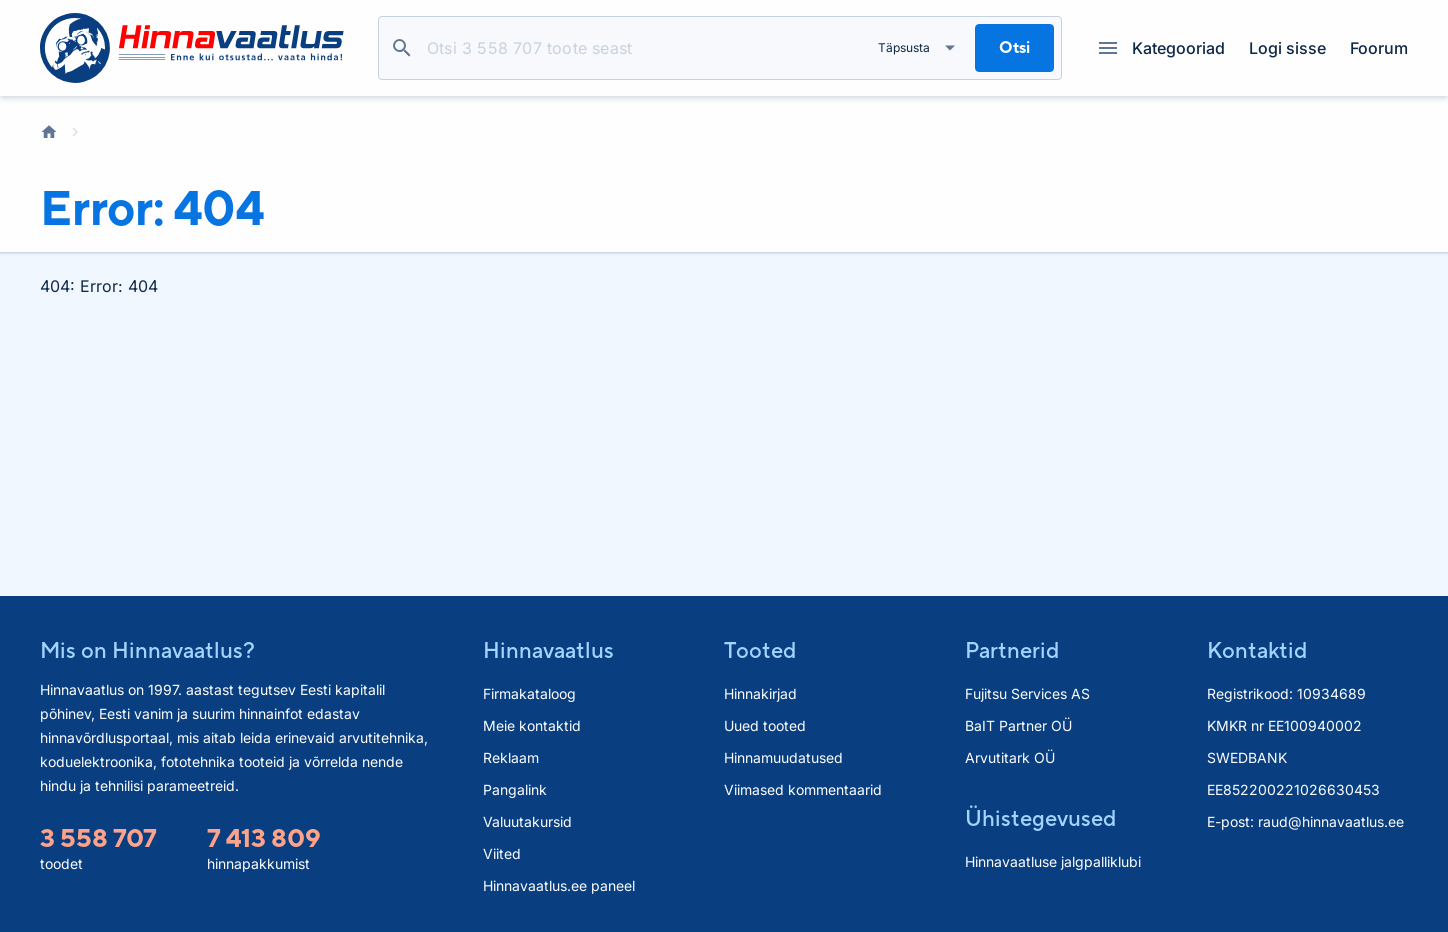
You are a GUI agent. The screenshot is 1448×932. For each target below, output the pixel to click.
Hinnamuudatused (783, 757)
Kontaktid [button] (1257, 650)
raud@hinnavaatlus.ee (1331, 821)
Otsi (402, 48)
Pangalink (515, 789)
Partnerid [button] (1012, 650)
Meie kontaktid (532, 725)
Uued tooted (765, 725)
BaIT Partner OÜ (1018, 725)
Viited (502, 853)
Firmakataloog (529, 693)
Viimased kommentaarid (803, 789)
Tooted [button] (760, 650)
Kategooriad (1162, 48)
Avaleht (49, 132)
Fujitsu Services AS (1027, 693)
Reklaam (511, 757)
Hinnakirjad (760, 693)
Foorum (1379, 48)
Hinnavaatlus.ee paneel (559, 885)
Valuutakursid (527, 821)
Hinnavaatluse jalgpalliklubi (1053, 861)
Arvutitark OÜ (1010, 757)
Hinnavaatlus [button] (548, 650)
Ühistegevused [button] (1040, 818)
